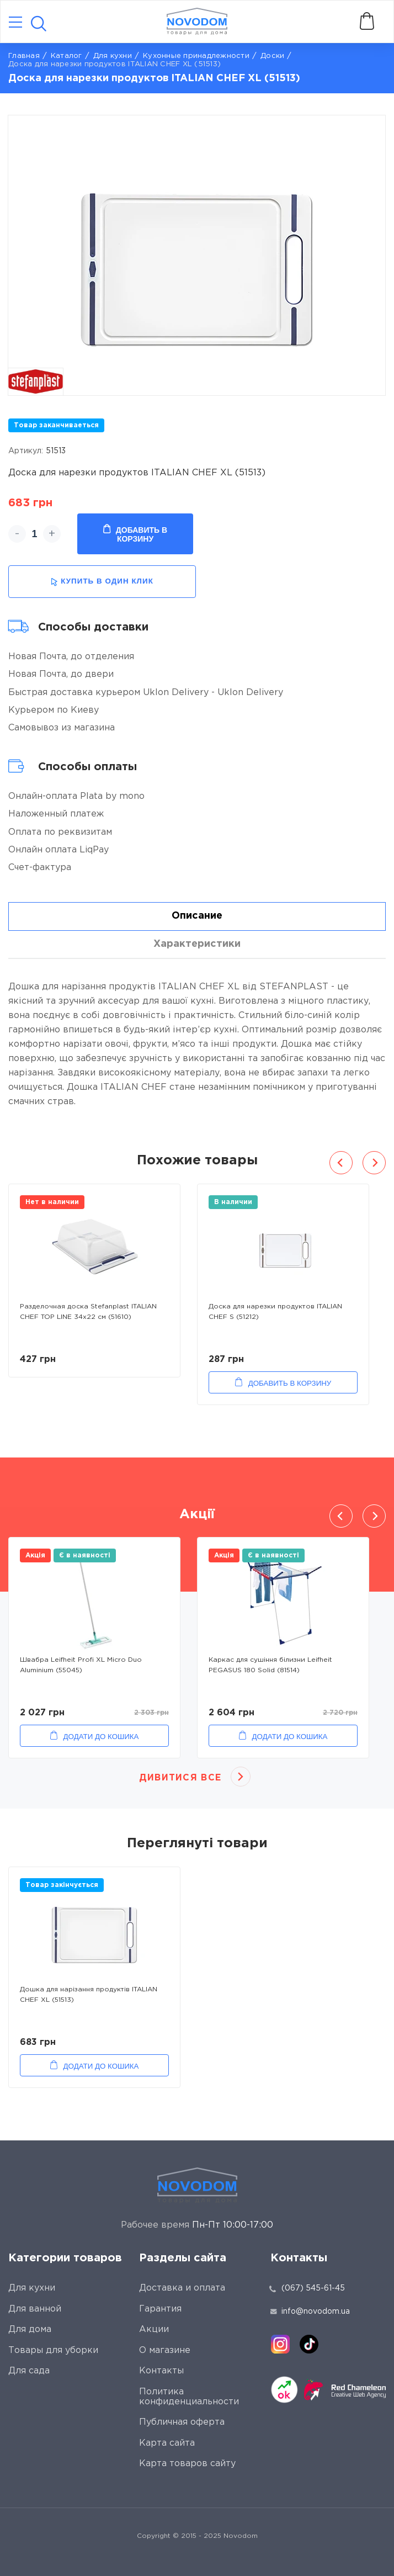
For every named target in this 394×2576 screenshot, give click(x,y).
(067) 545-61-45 (313, 2288)
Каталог (66, 56)
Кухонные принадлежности (196, 56)
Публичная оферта (182, 2422)
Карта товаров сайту (187, 2464)
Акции (154, 2329)
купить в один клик (102, 581)
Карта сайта (167, 2443)
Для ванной (34, 2309)
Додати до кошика (101, 1736)
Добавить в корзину (135, 533)
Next (374, 1162)
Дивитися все (180, 1778)
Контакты (161, 2371)
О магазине (164, 2350)
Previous (341, 1162)
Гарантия (160, 2309)
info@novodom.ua (310, 2311)
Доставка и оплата (182, 2288)
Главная (24, 56)
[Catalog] (15, 23)
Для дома (29, 2329)
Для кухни (112, 56)
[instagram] (280, 2344)
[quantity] (34, 534)
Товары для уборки (53, 2350)
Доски (272, 56)
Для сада (29, 2371)
